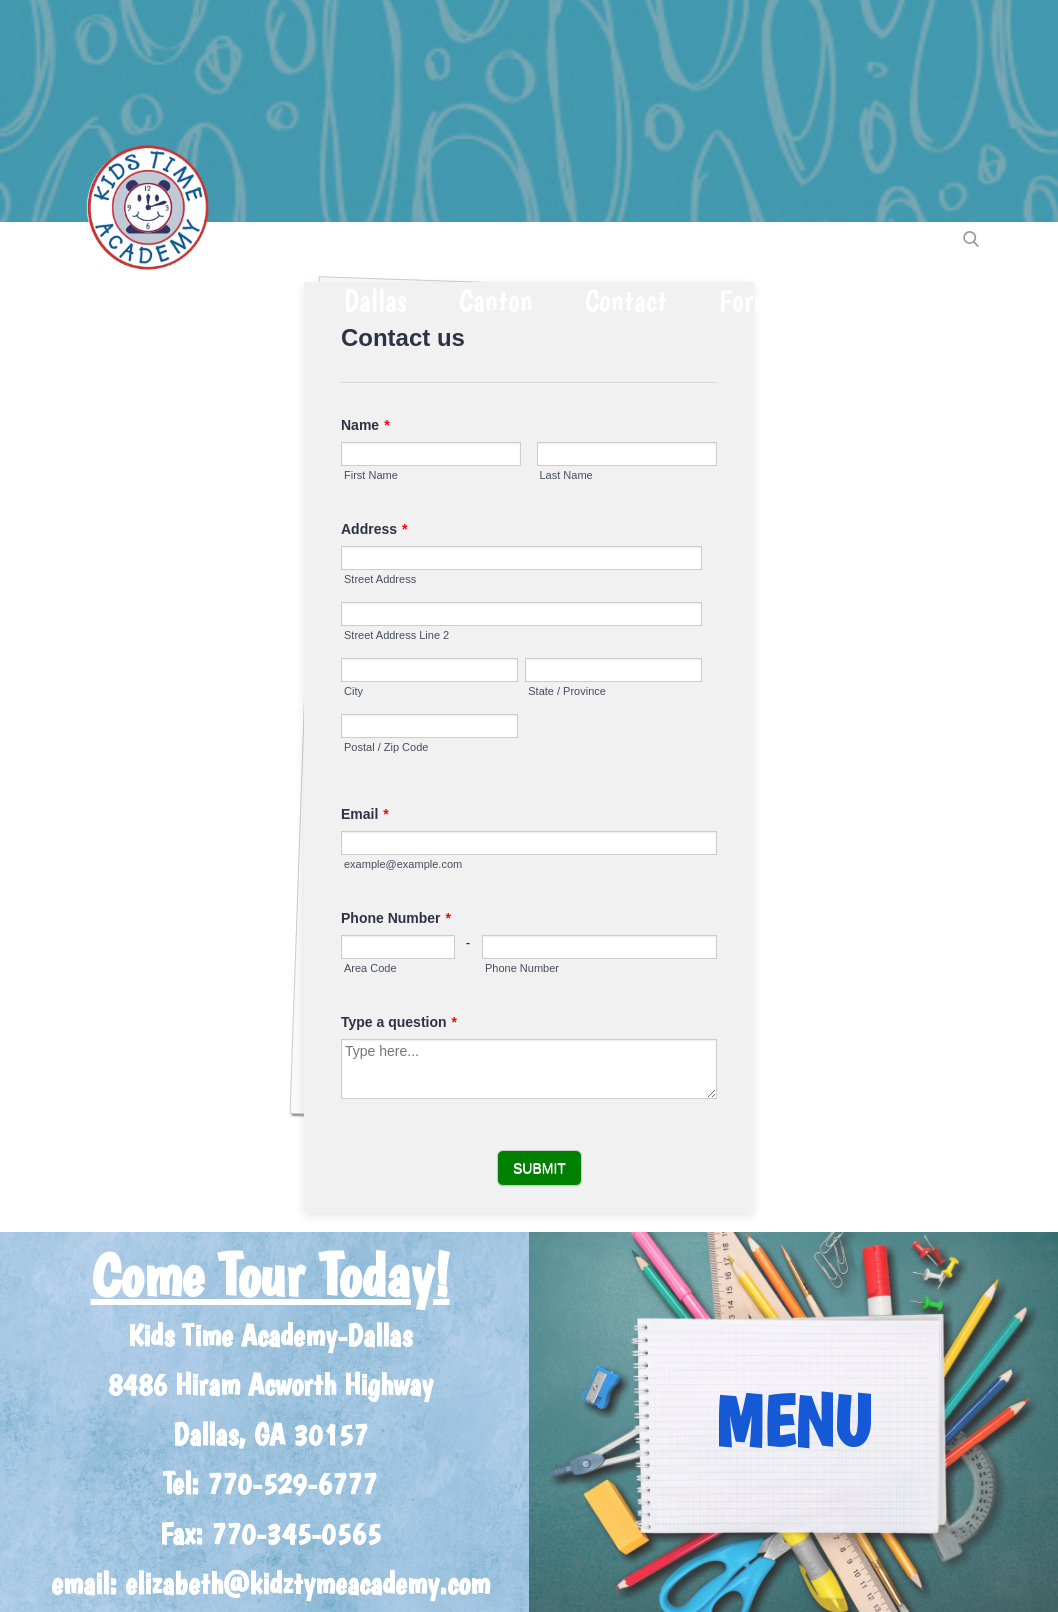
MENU (793, 1421)
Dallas (375, 300)
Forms (751, 300)
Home (115, 300)
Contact (626, 300)
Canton (496, 300)
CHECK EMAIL (908, 300)
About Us (244, 300)
